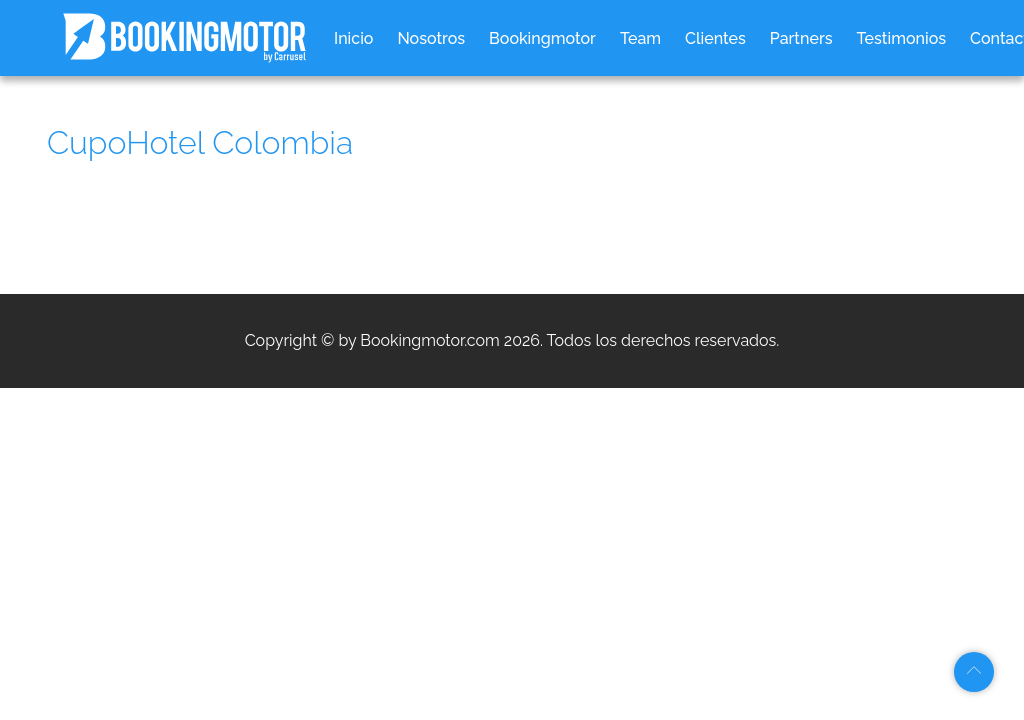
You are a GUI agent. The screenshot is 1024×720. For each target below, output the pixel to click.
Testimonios (902, 38)
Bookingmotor (542, 38)
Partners (801, 38)
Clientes (715, 38)
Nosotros (431, 38)
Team (640, 38)
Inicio (353, 38)
